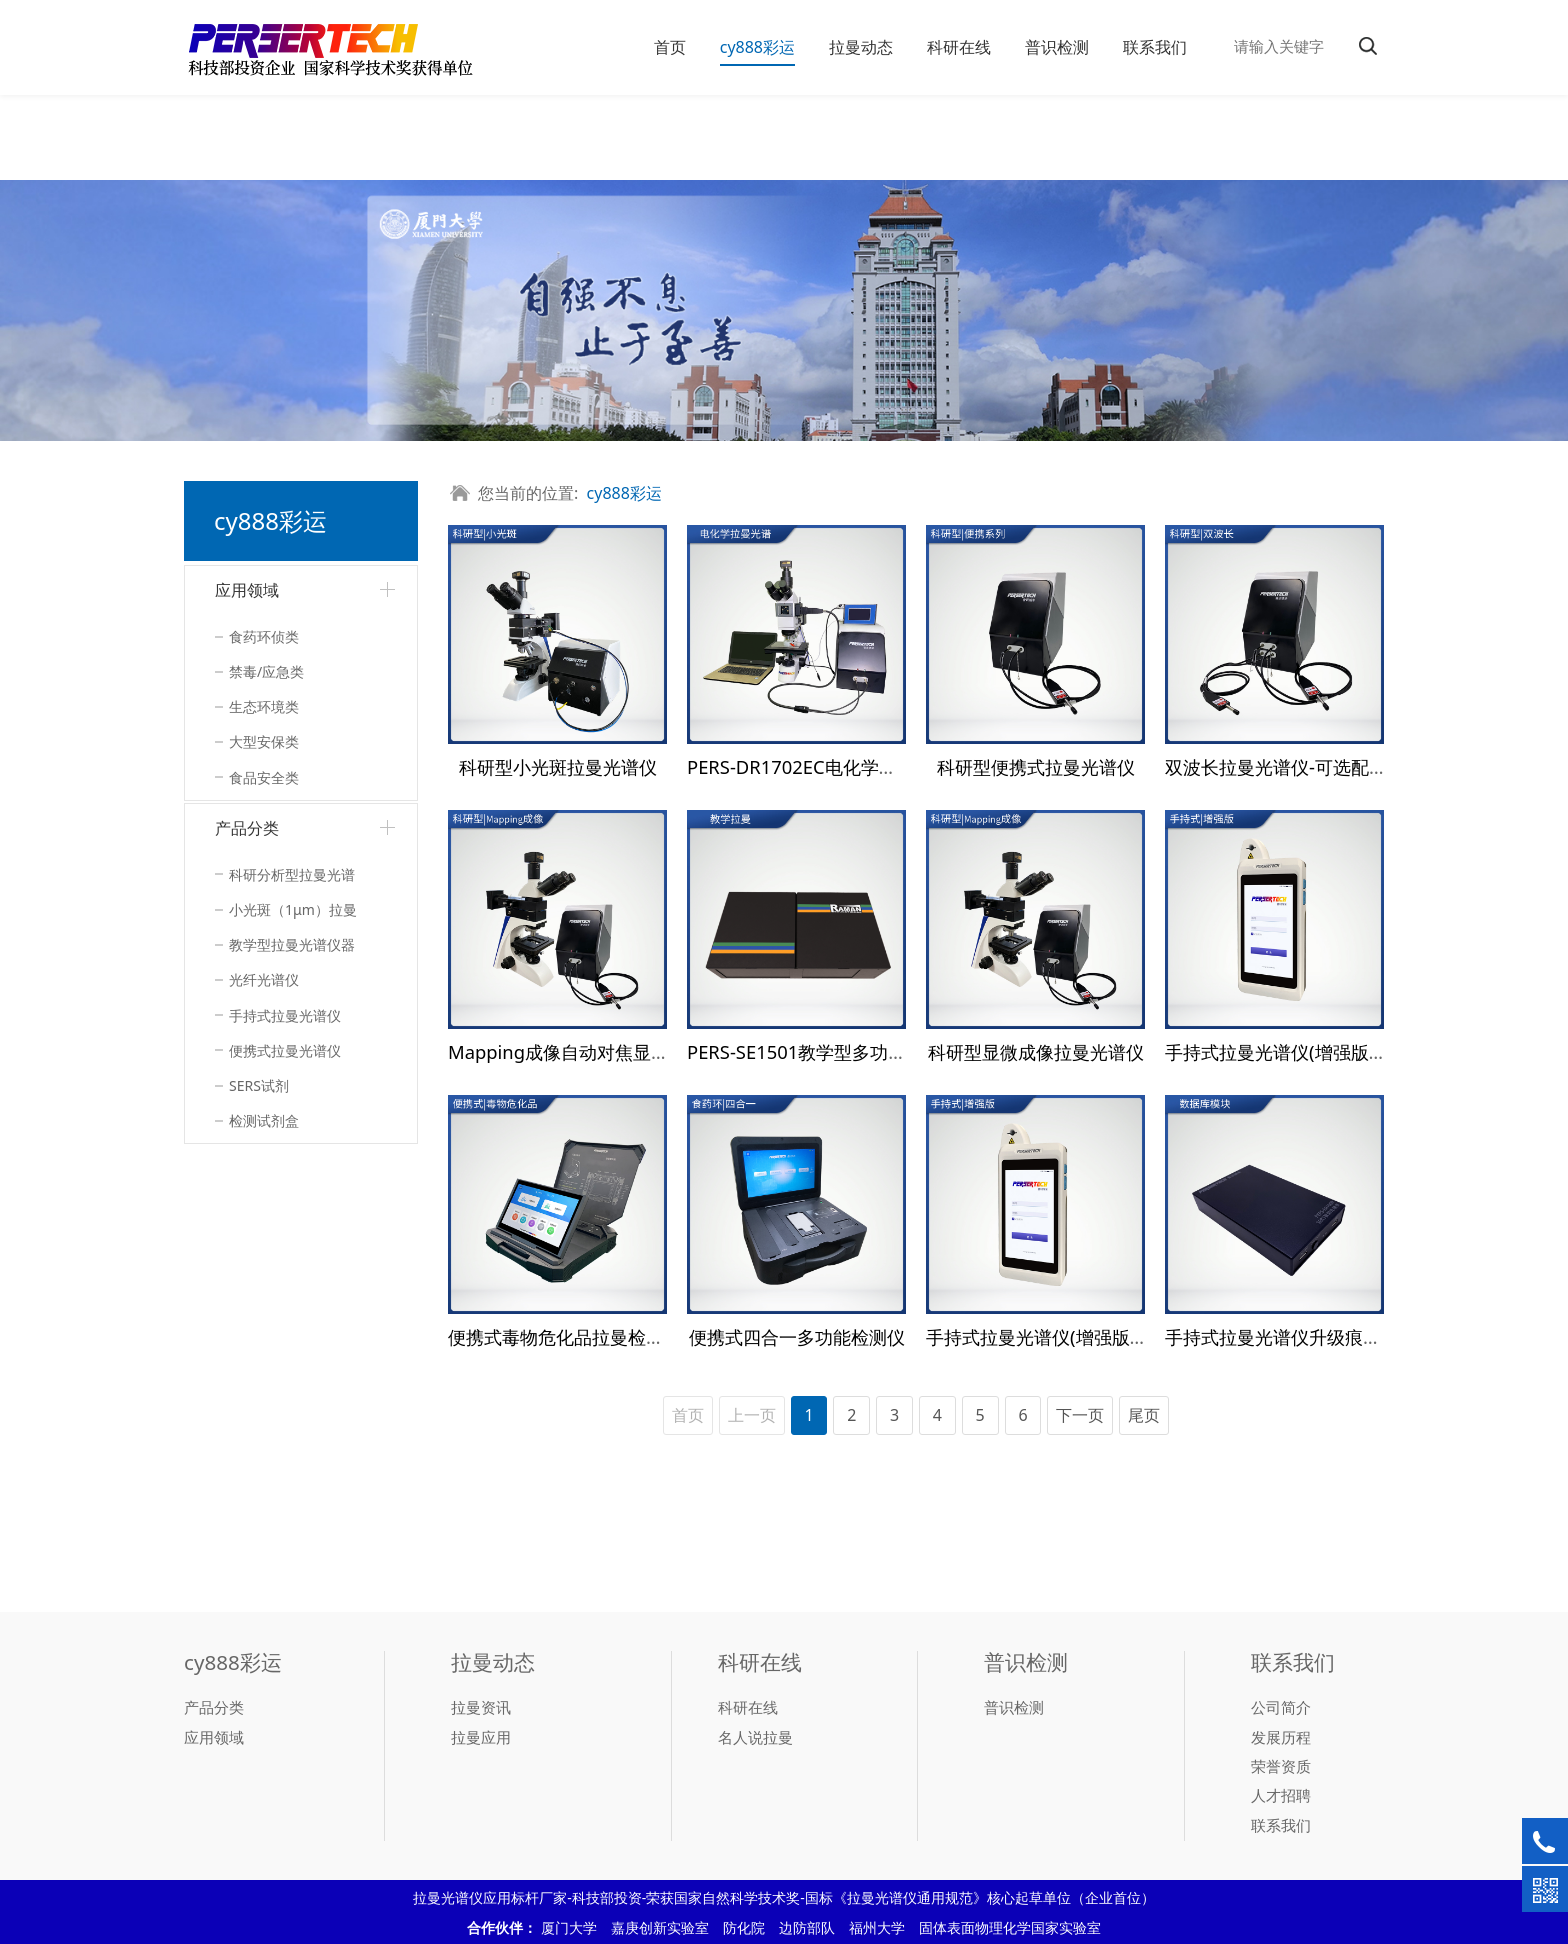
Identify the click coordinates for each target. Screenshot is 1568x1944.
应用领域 (247, 590)
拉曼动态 (861, 47)
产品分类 (247, 828)
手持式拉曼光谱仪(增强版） (1276, 1051)
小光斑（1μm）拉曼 (293, 909)
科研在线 (959, 47)
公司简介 (1281, 1707)
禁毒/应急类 (266, 671)
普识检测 (1057, 47)
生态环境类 (264, 706)
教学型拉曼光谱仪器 (292, 944)
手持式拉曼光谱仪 (285, 1015)
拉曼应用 (481, 1737)
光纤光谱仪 (264, 979)
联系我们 (1155, 47)
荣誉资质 (1281, 1766)
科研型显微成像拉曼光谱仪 (1036, 1051)
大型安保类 (264, 741)
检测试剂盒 (264, 1120)
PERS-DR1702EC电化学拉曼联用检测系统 (855, 766)
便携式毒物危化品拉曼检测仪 (565, 1336)
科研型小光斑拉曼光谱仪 (558, 766)
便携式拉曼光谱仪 (285, 1050)
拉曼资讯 (481, 1707)
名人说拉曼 (755, 1737)
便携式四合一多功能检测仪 (797, 1336)
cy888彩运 (757, 47)
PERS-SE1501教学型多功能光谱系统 (832, 1051)
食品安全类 (264, 777)
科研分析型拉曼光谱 (292, 874)
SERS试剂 (259, 1085)
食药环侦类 (264, 636)
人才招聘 (1281, 1795)
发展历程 (1281, 1737)
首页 (670, 47)
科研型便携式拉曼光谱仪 (1036, 766)
